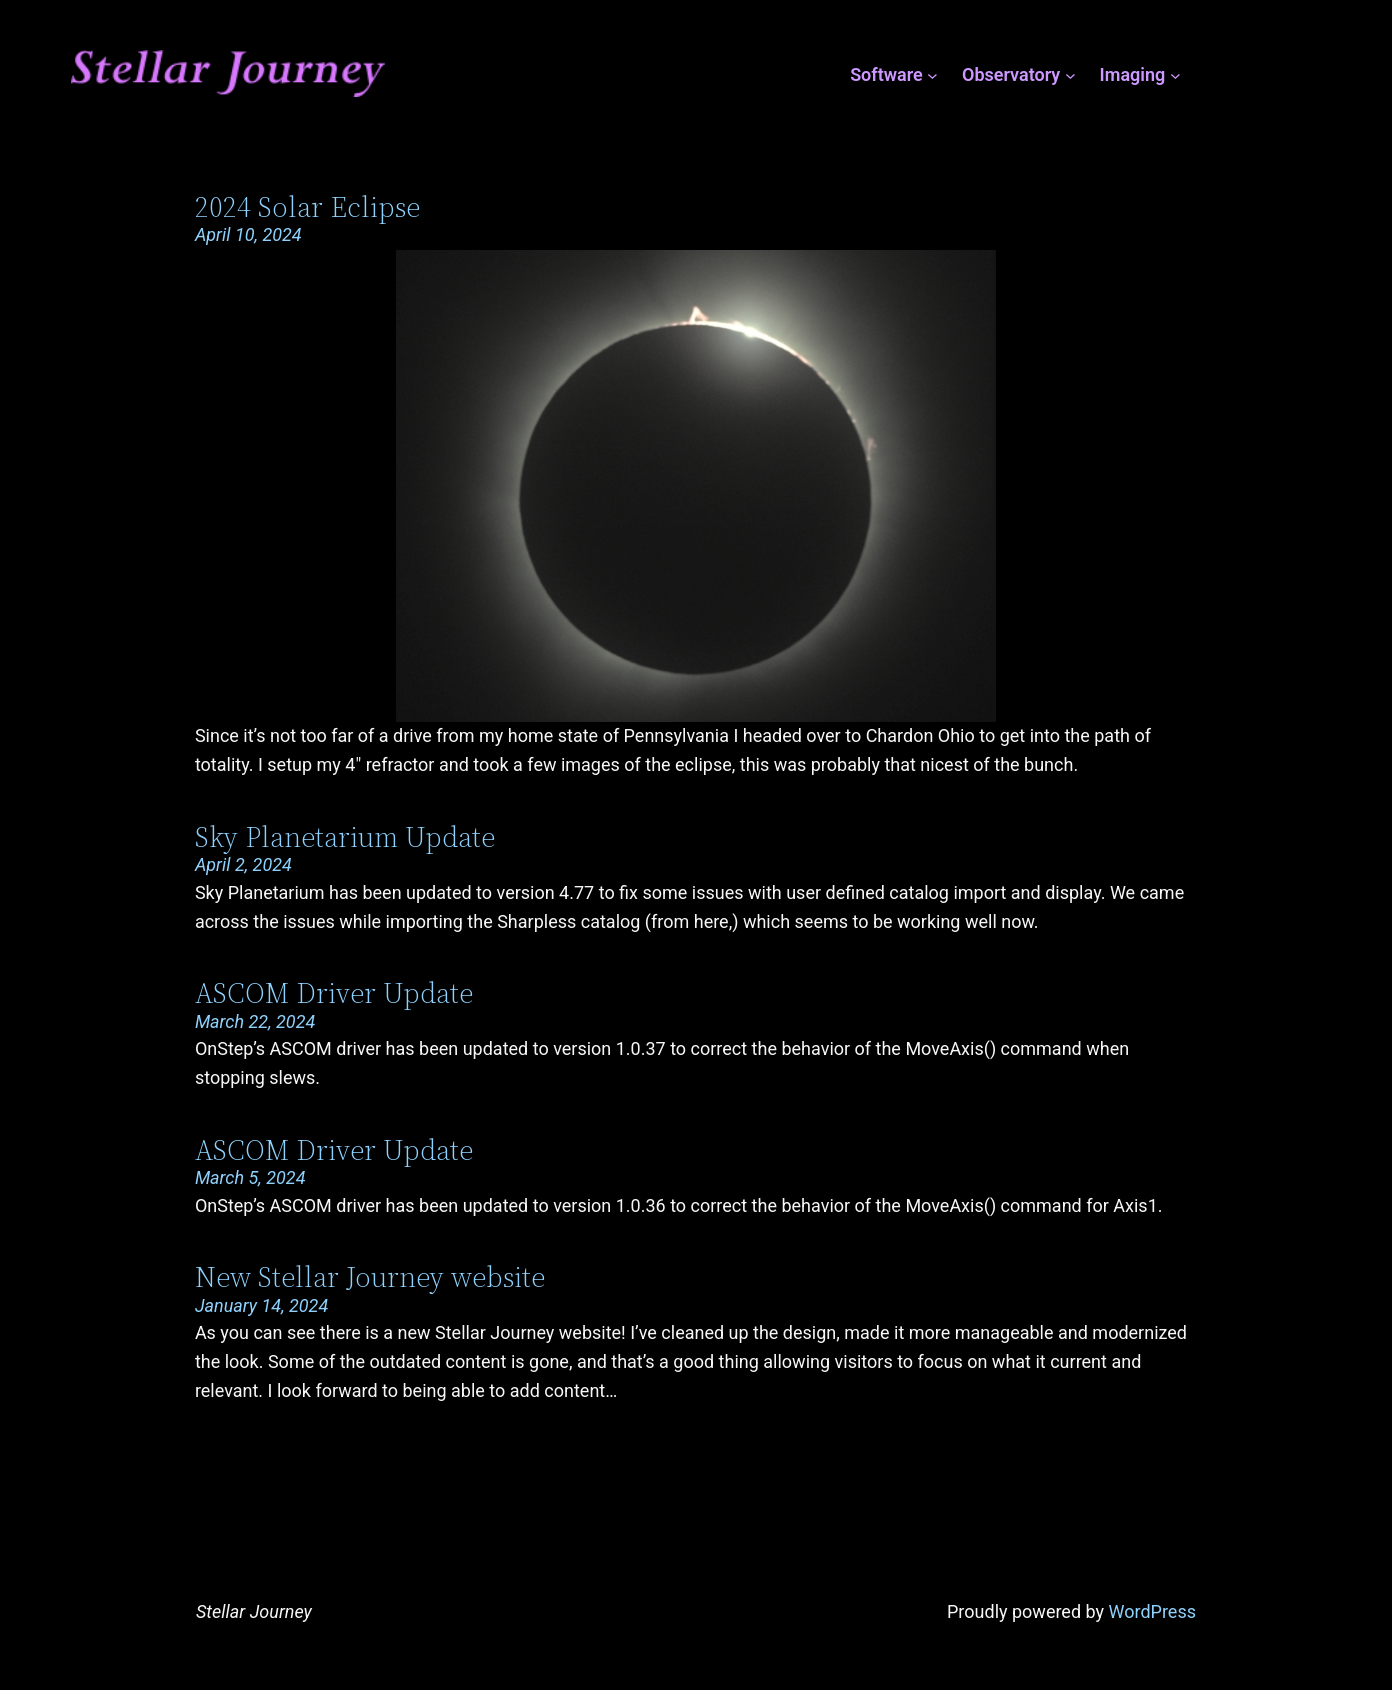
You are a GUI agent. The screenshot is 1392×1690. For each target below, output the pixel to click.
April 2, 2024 (243, 864)
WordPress (1152, 1611)
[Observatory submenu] (1070, 75)
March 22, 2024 (255, 1021)
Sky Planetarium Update (345, 837)
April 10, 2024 (248, 234)
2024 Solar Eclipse (307, 207)
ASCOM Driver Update (334, 993)
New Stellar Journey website (370, 1277)
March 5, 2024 (250, 1177)
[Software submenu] (932, 75)
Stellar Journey (254, 1611)
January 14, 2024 (261, 1305)
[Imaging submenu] (1175, 75)
